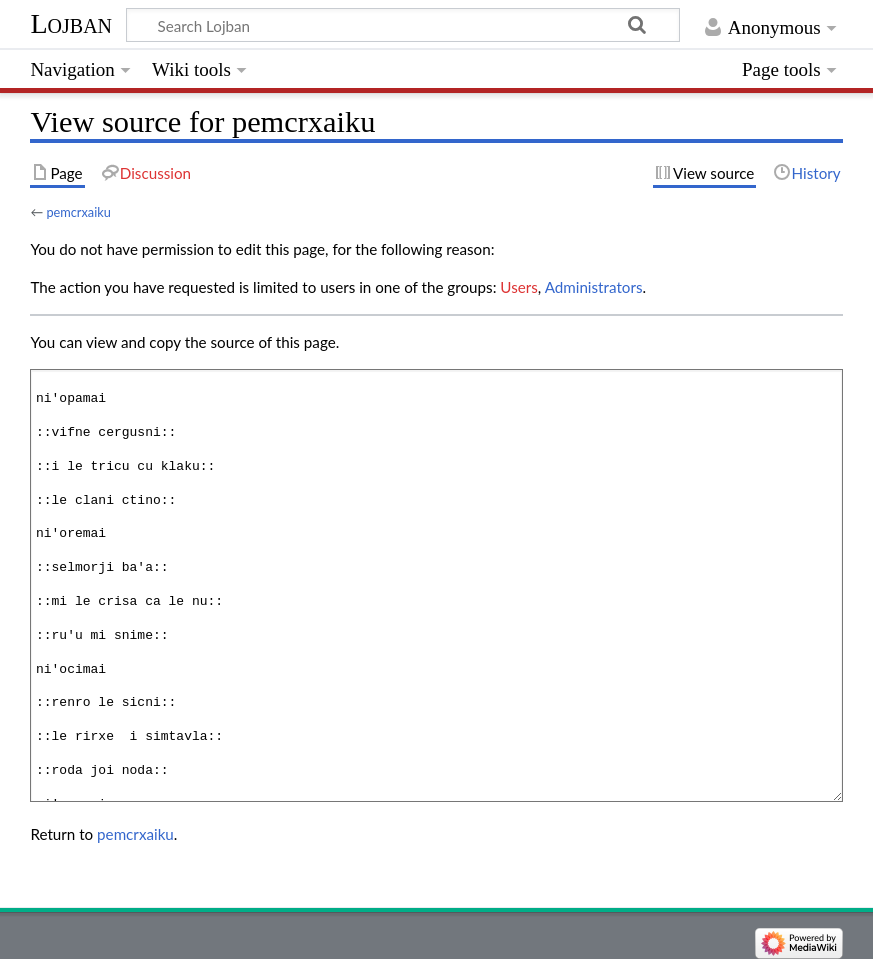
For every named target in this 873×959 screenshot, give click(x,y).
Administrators (594, 287)
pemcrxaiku (78, 212)
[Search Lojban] (403, 25)
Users (518, 287)
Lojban (71, 23)
